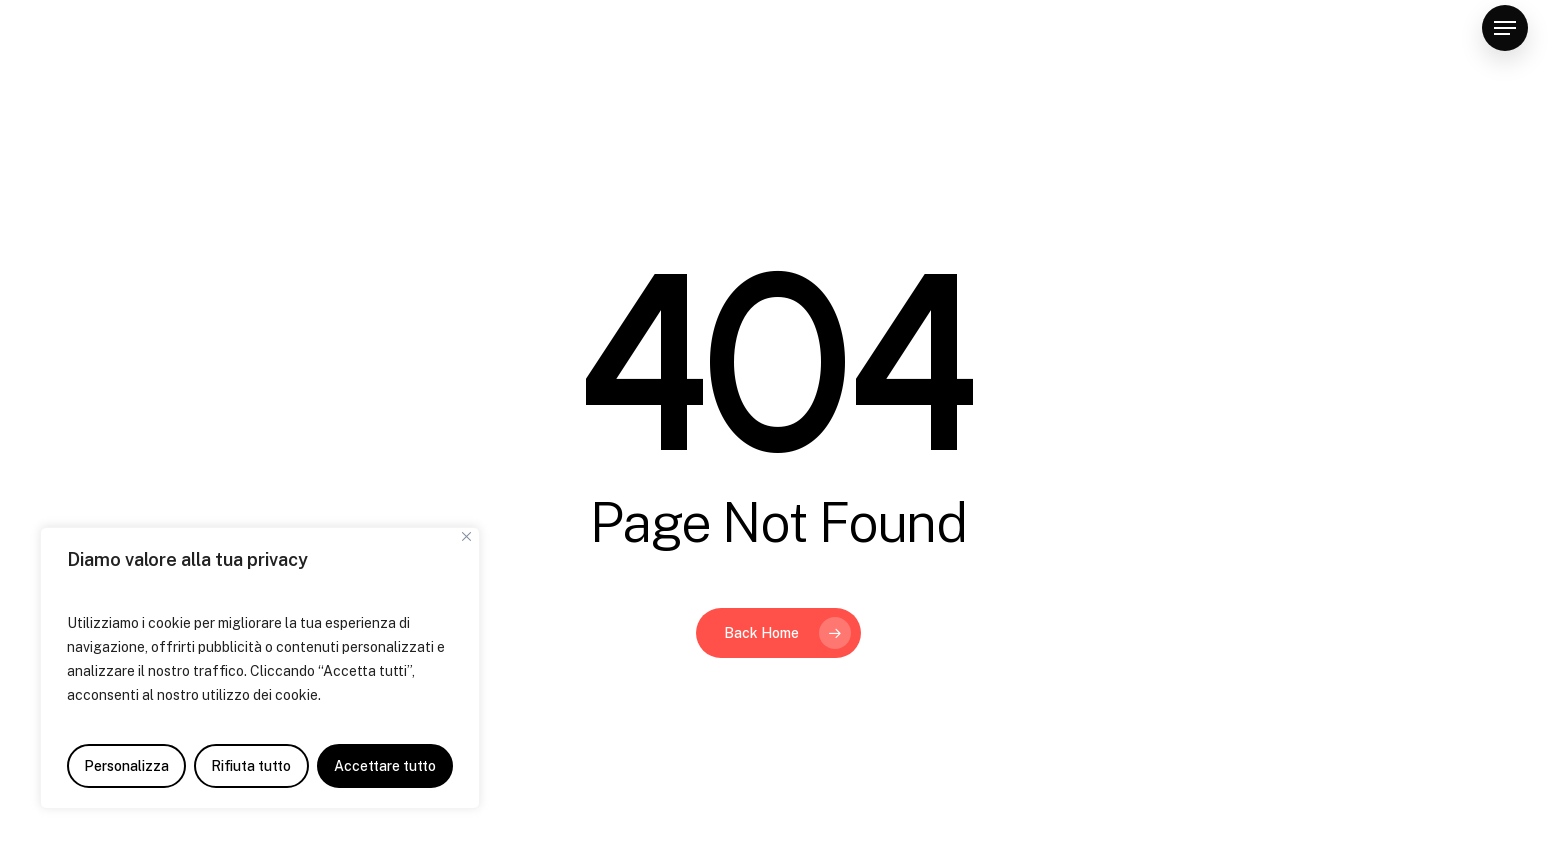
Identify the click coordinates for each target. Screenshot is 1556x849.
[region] (260, 668)
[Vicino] (466, 536)
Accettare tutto (385, 766)
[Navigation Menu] (1505, 28)
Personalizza (126, 766)
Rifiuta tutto (251, 766)
